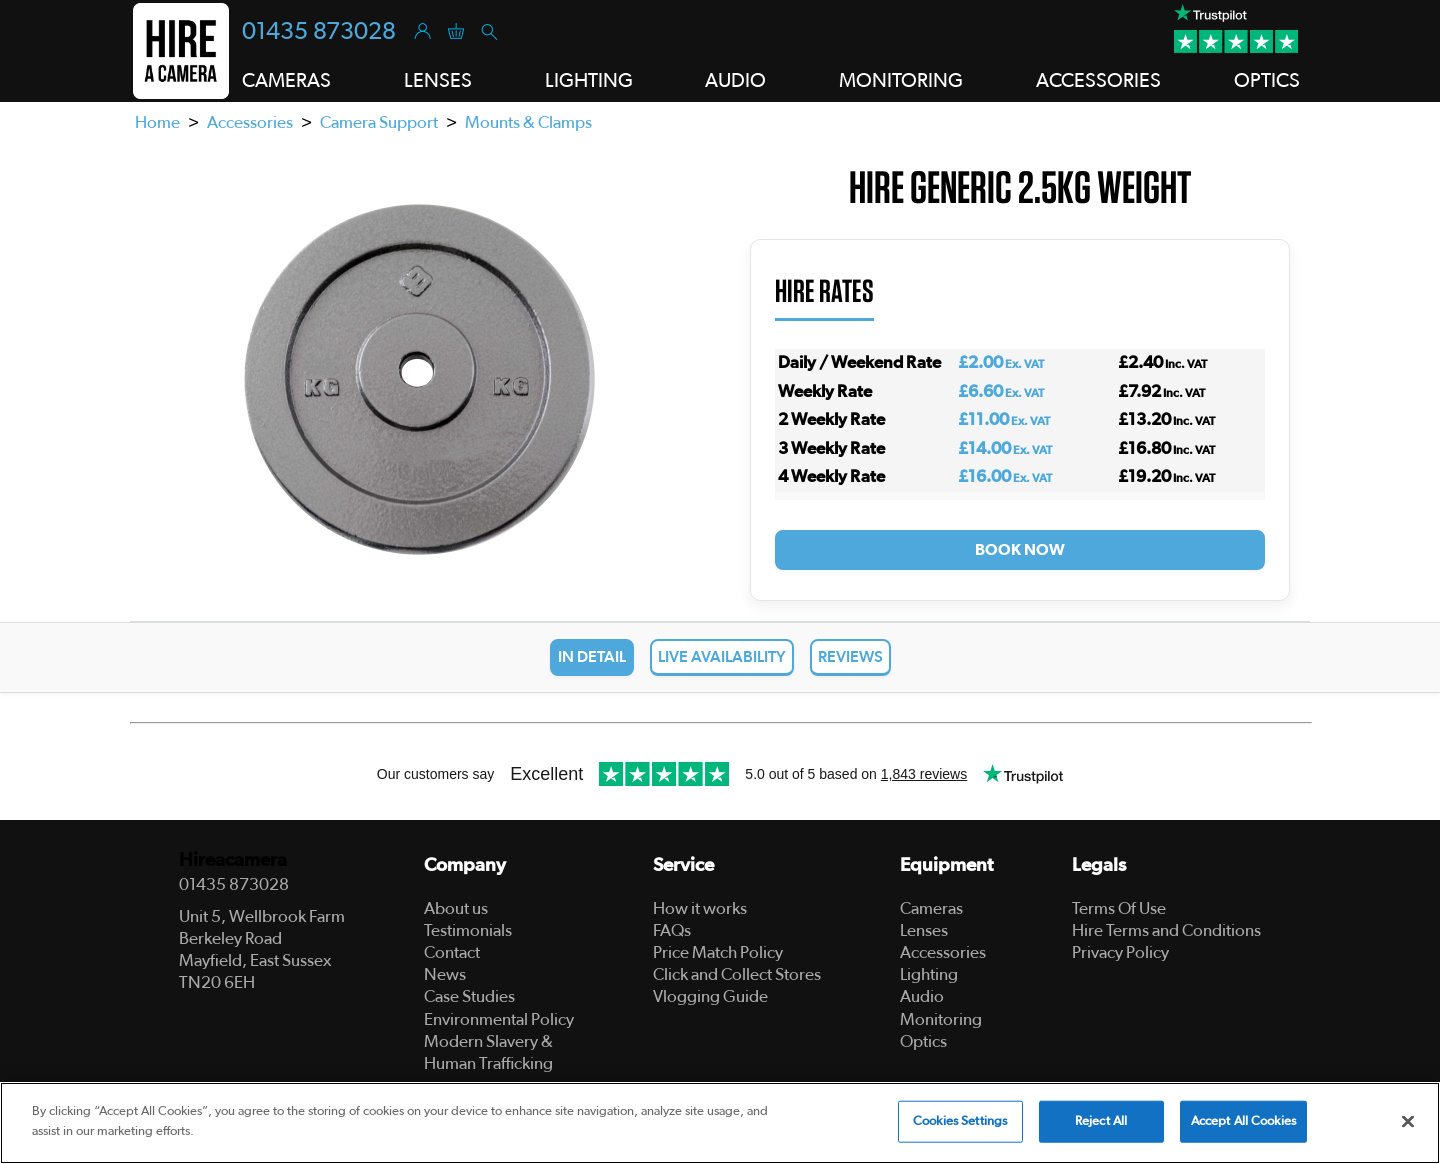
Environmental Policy (499, 1019)
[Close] (1408, 1128)
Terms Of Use (1119, 908)
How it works (700, 908)
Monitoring (941, 1019)
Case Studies (469, 996)
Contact (452, 952)
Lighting (929, 974)
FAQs (672, 930)
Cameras (931, 908)
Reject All (1101, 1127)
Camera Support (379, 122)
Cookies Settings (960, 1127)
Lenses (924, 930)
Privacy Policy (1120, 952)
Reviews (850, 657)
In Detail (592, 657)
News (445, 974)
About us (456, 908)
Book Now (1020, 550)
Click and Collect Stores (737, 974)
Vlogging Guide (710, 996)
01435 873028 (319, 32)
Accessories (250, 122)
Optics (923, 1041)
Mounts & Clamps (528, 122)
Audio (922, 996)
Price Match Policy (718, 952)
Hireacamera (233, 860)
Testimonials (468, 930)
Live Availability (722, 657)
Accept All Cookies (1243, 1127)
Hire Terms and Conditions (1166, 930)
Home (157, 122)
